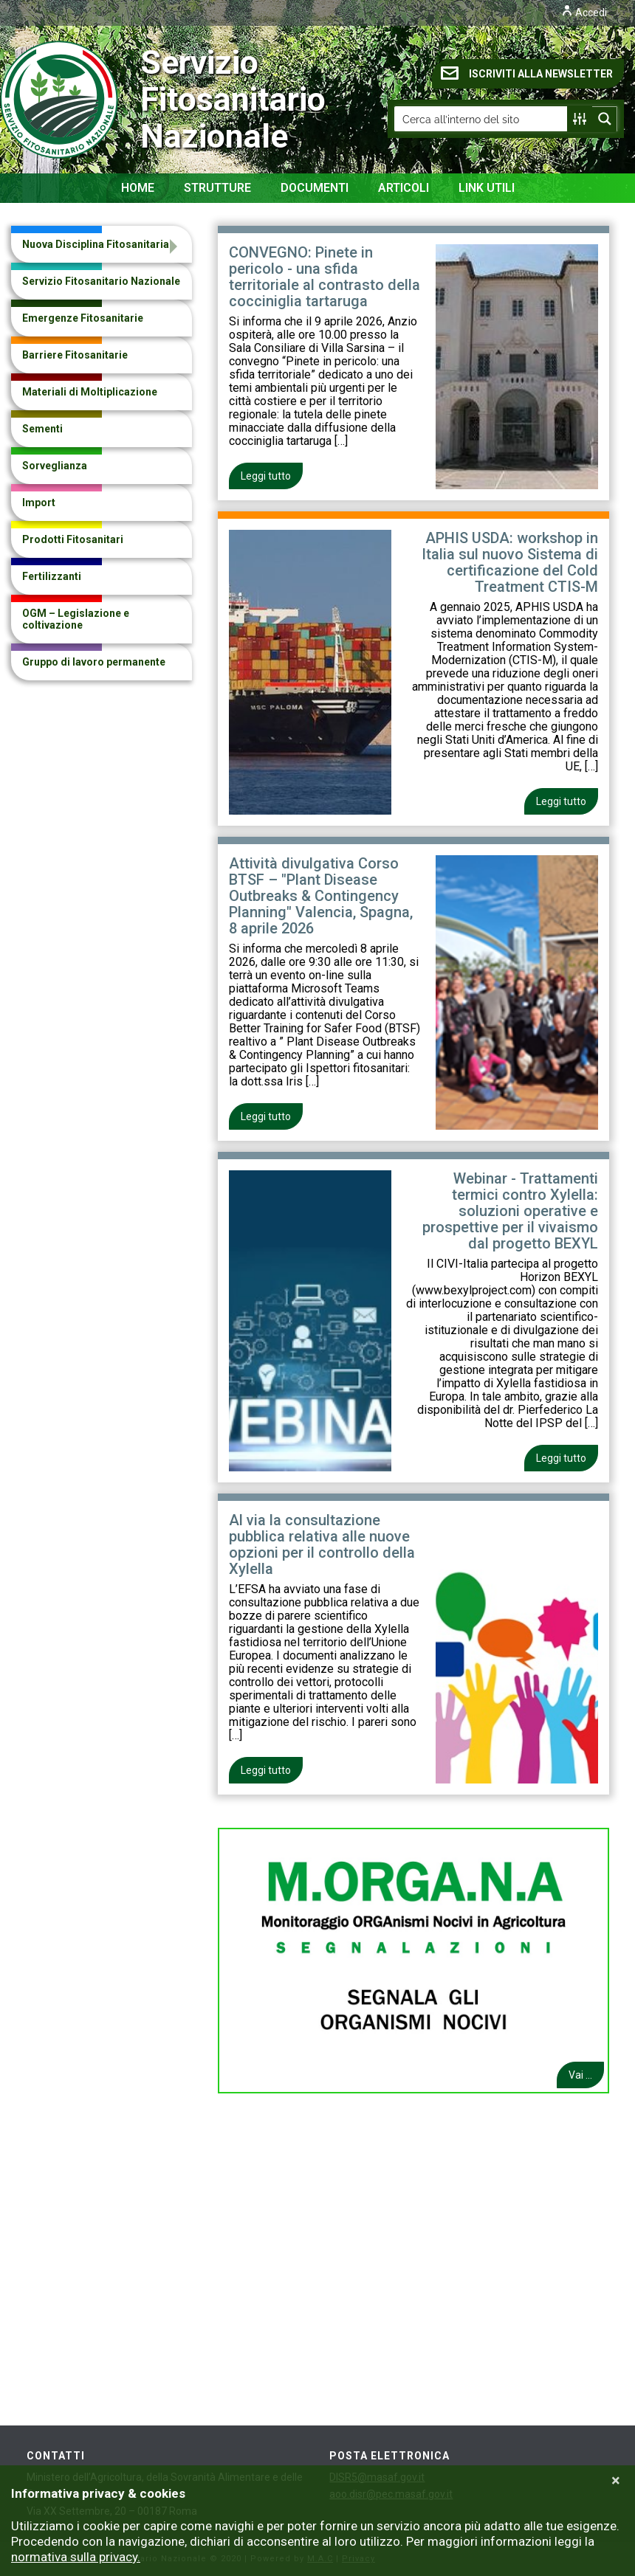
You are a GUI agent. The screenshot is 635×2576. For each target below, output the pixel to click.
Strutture (217, 188)
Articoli (403, 188)
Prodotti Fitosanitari (72, 539)
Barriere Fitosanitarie (75, 355)
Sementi (42, 429)
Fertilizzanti (51, 576)
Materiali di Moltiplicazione (89, 392)
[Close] (615, 2481)
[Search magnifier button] (604, 118)
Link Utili (487, 188)
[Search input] (481, 119)
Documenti (315, 188)
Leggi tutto (266, 476)
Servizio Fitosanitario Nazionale (103, 100)
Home (137, 188)
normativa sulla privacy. (75, 2556)
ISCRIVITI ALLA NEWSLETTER (527, 73)
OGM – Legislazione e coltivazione (75, 619)
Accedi (584, 12)
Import (38, 502)
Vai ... (580, 2075)
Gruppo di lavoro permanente (93, 662)
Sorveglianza (54, 466)
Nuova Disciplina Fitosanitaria (95, 244)
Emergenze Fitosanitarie (82, 318)
